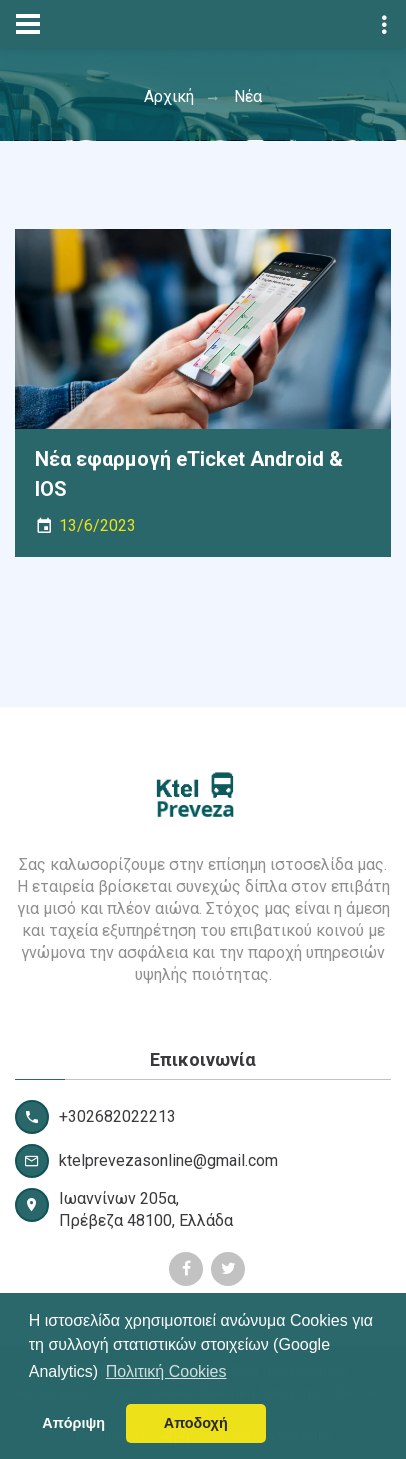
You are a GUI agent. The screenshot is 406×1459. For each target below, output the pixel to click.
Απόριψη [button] (73, 1423)
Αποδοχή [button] (196, 1423)
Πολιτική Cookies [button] (166, 1371)
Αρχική (169, 96)
